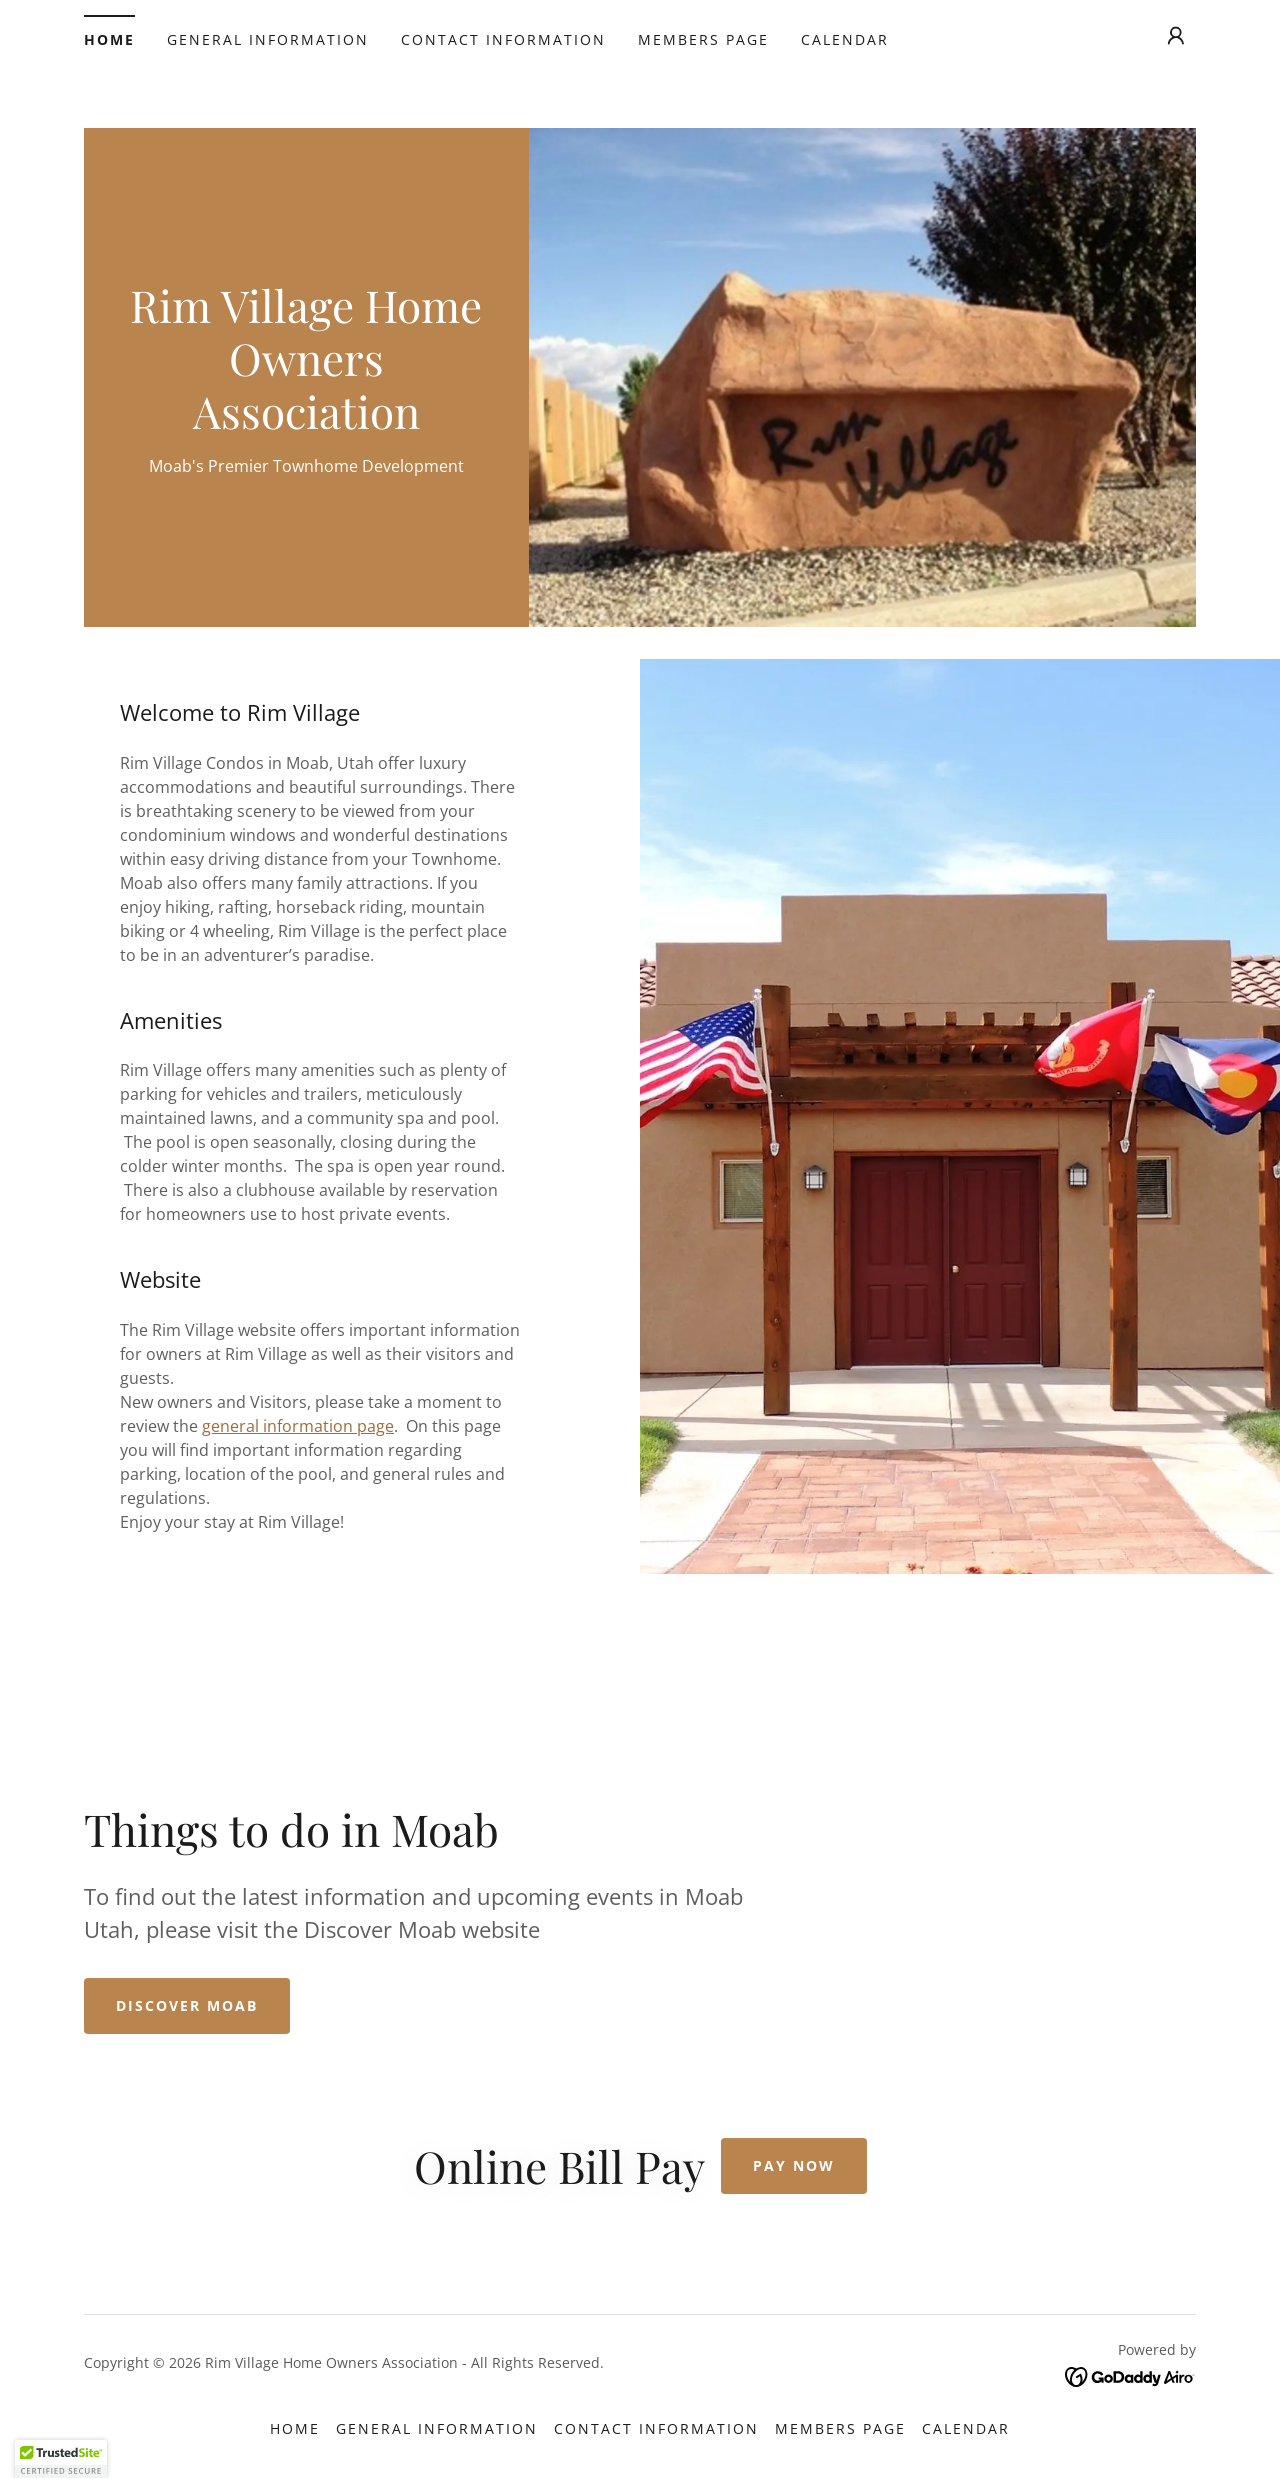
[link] (306, 423)
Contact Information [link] (503, 39)
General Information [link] (268, 39)
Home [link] (109, 39)
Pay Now (794, 2165)
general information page (298, 1426)
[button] (1176, 36)
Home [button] (295, 2428)
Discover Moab (187, 2005)
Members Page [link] (703, 39)
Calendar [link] (845, 39)
